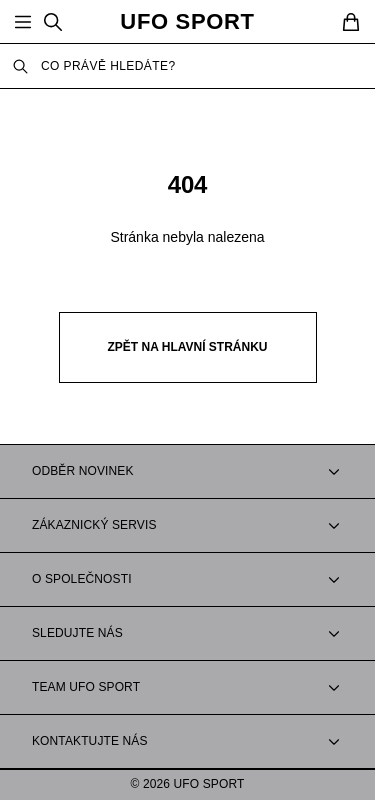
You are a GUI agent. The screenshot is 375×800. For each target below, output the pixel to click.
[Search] (53, 22)
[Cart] (351, 22)
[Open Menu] (23, 22)
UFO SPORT (187, 22)
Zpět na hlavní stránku (188, 347)
